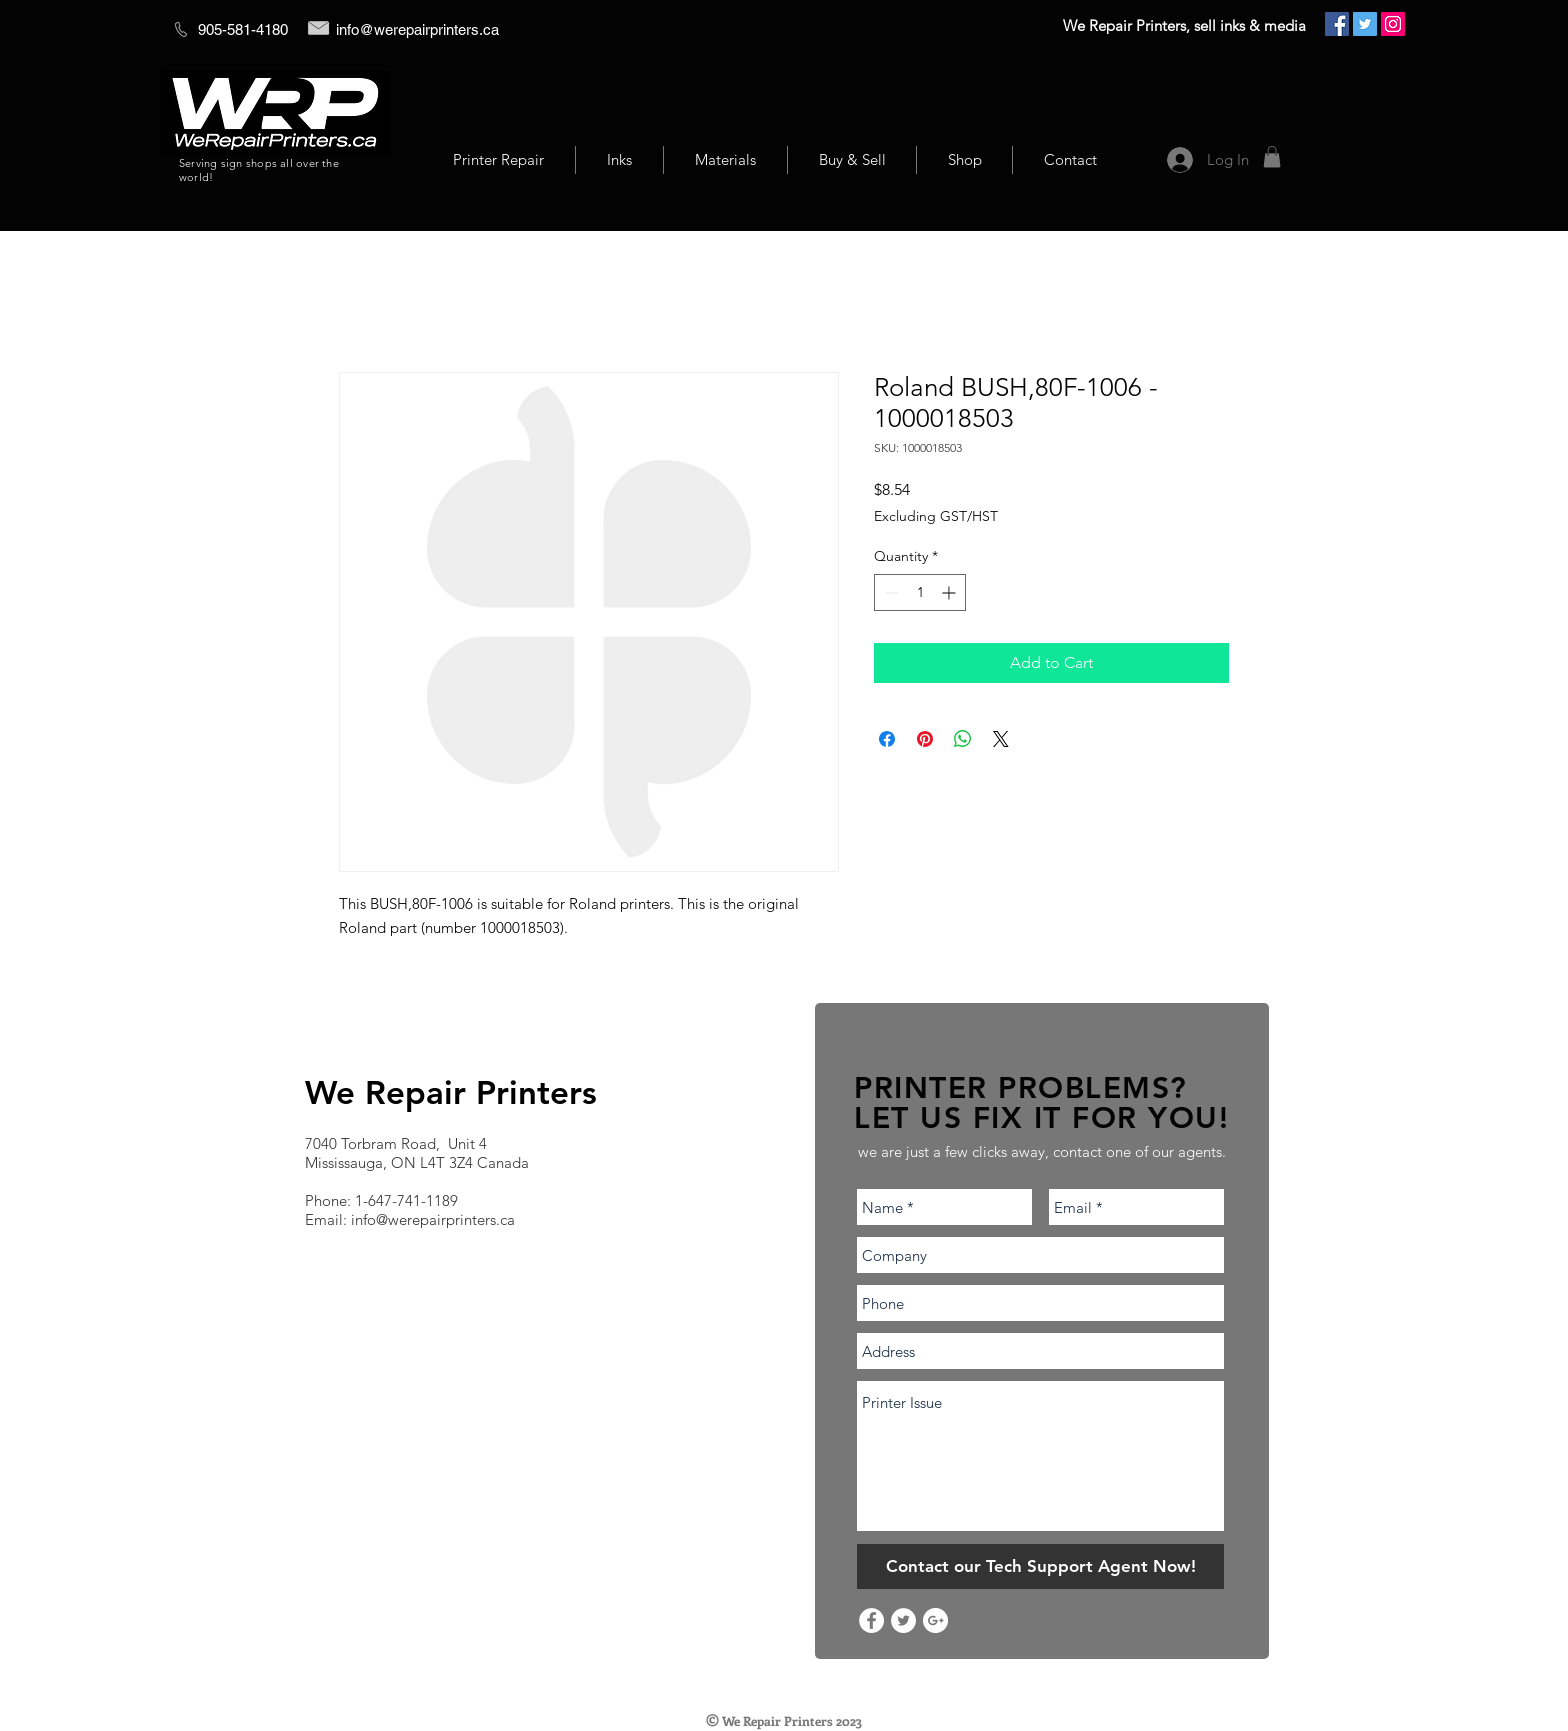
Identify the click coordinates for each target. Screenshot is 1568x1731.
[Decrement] (889, 592)
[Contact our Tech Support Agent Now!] (1040, 1566)
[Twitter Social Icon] (1365, 24)
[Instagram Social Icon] (1393, 24)
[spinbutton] (920, 592)
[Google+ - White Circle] (935, 1620)
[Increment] (950, 592)
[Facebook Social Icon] (1337, 24)
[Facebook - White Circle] (871, 1620)
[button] (1272, 157)
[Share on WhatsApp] (963, 739)
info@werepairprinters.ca (417, 29)
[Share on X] (1001, 739)
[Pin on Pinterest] (925, 739)
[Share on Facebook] (887, 739)
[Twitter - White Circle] (903, 1620)
